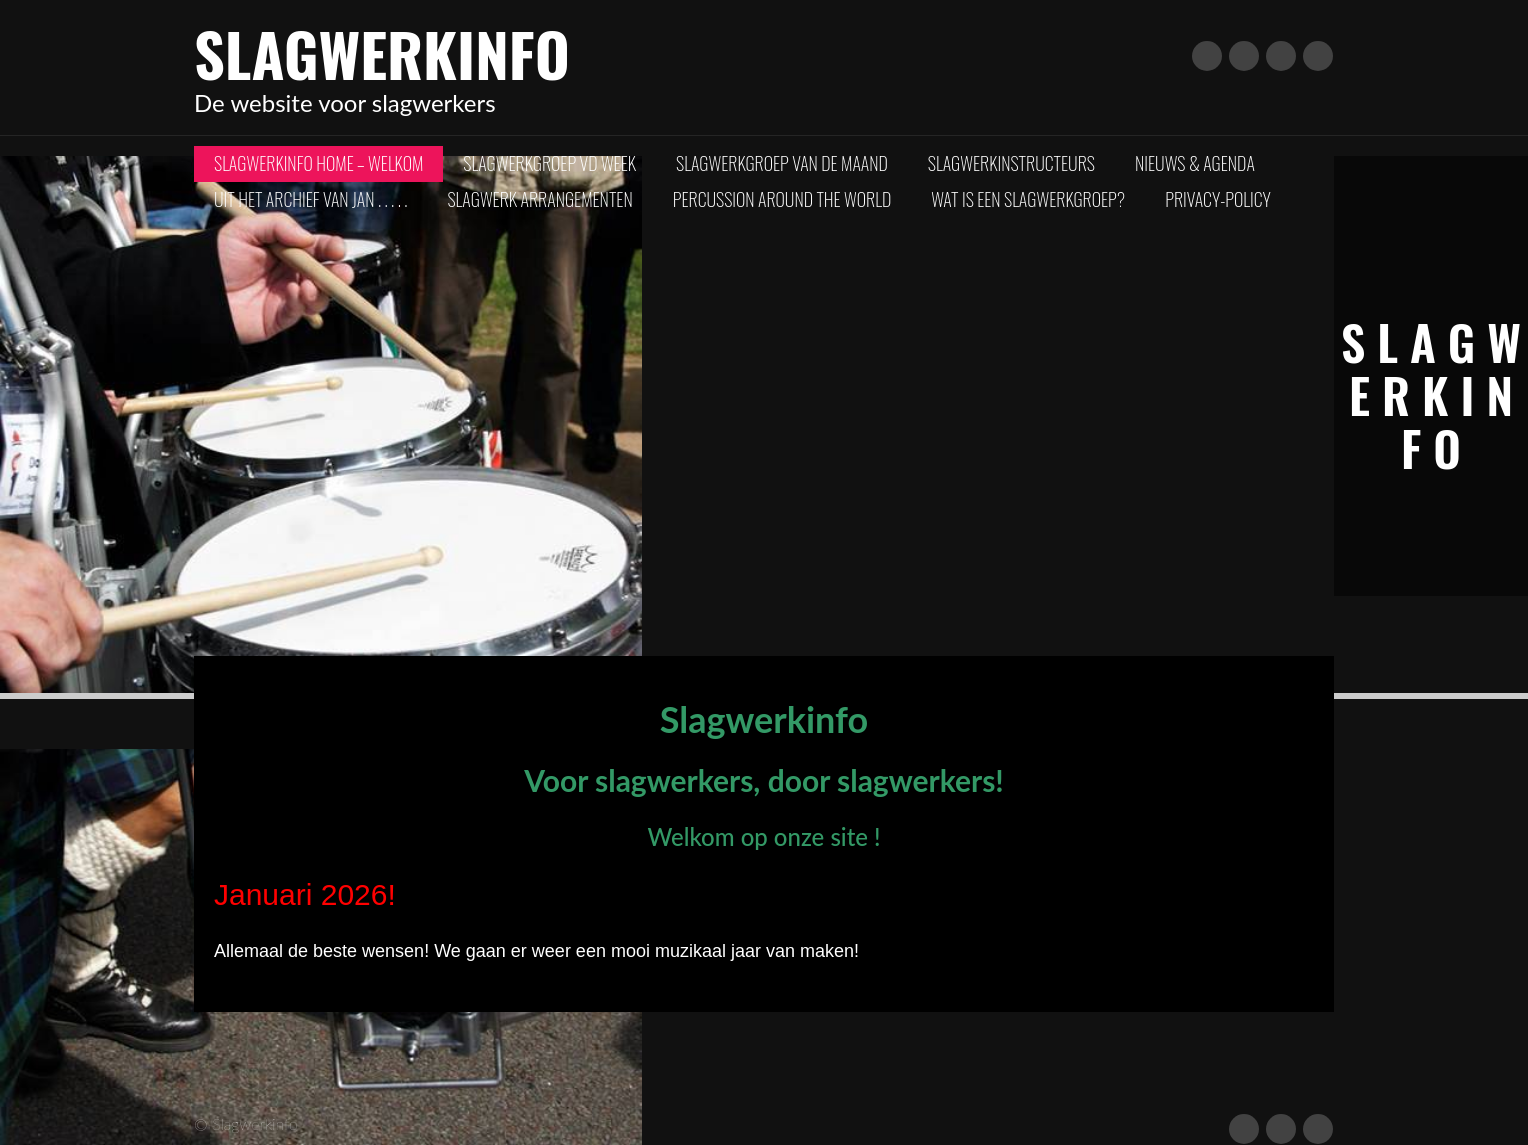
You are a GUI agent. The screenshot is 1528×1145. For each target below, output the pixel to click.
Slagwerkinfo (382, 52)
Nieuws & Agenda (1195, 163)
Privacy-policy (1218, 199)
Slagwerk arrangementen (539, 199)
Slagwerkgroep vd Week (549, 163)
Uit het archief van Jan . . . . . (310, 199)
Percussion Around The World (782, 199)
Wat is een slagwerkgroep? (1028, 199)
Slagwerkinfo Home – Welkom (318, 163)
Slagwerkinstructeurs (1011, 163)
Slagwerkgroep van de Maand (782, 163)
